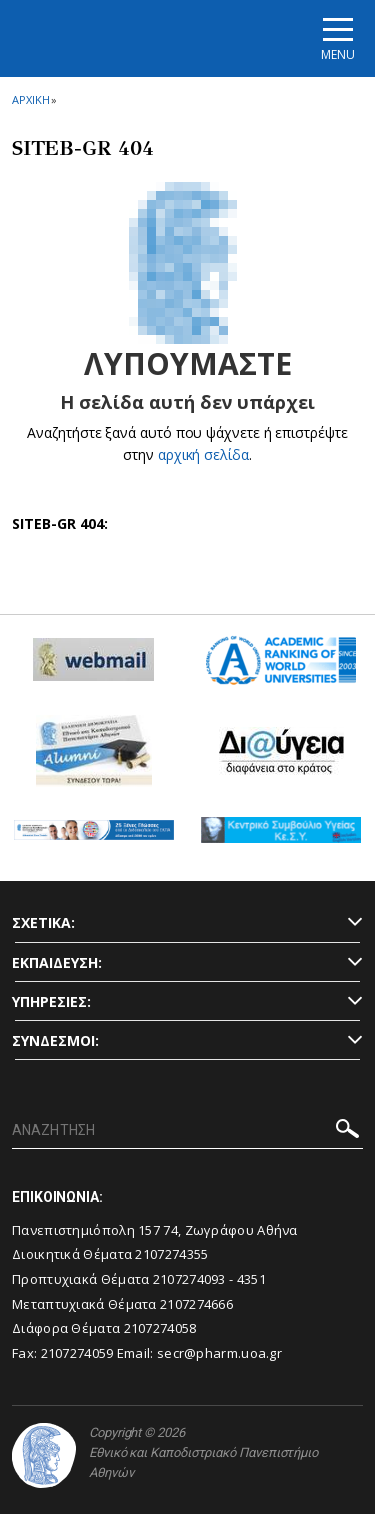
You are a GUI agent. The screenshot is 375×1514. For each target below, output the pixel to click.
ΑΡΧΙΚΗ (30, 99)
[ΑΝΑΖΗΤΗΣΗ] (187, 1131)
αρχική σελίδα (203, 454)
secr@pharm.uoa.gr (219, 1353)
